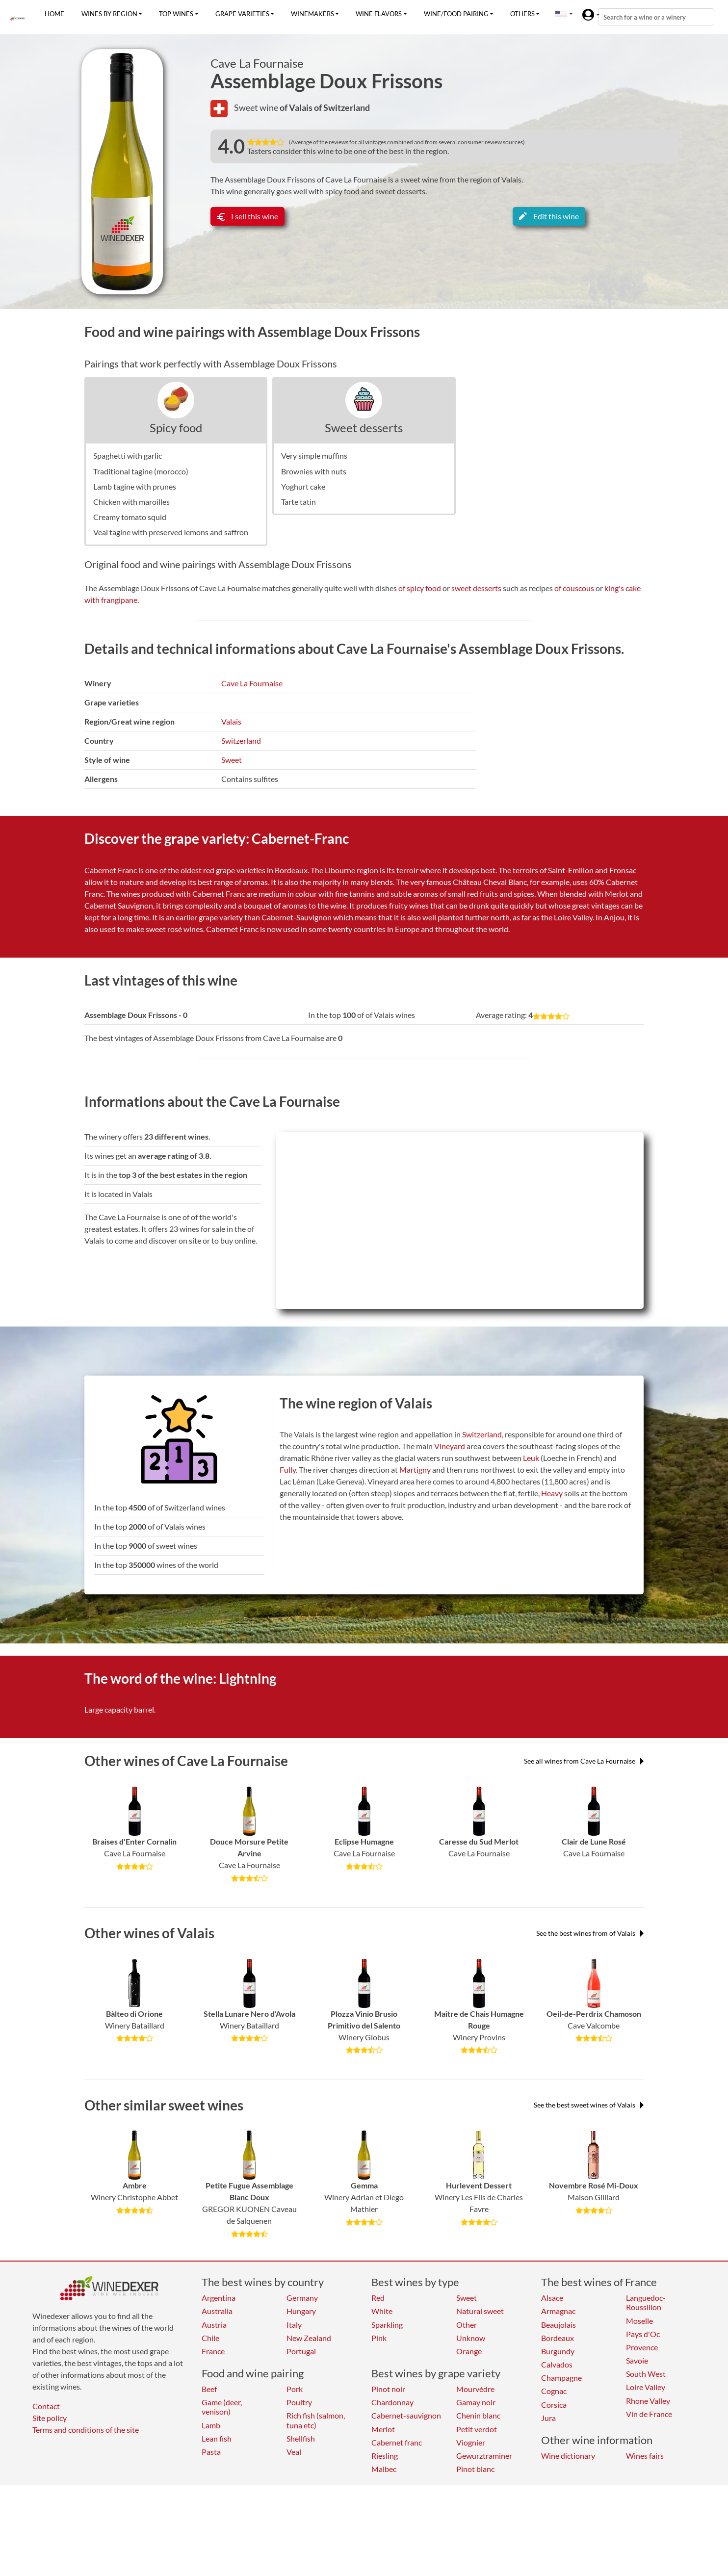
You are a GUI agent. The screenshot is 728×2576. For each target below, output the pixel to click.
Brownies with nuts (313, 471)
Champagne (561, 2377)
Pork (294, 2389)
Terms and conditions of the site (85, 2429)
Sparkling (387, 2324)
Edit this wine (549, 216)
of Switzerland (342, 107)
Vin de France (649, 2414)
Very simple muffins (314, 455)
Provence (642, 2347)
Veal (293, 2451)
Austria (214, 2324)
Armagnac (558, 2311)
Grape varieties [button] (242, 14)
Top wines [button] (176, 14)
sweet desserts (476, 588)
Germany (302, 2297)
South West (646, 2373)
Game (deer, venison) (222, 2406)
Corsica (554, 2404)
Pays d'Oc (643, 2334)
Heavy (552, 1493)
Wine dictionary (568, 2455)
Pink (379, 2337)
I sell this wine (247, 216)
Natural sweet (480, 2311)
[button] (561, 14)
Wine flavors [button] (379, 14)
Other (466, 2324)
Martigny (415, 1469)
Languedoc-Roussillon (646, 2302)
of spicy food (419, 588)
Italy (294, 2324)
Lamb (211, 2425)
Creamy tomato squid (129, 516)
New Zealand (308, 2337)
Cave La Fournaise (257, 63)
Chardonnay (392, 2402)
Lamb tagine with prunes (134, 486)
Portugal (301, 2351)
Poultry (299, 2402)
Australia (217, 2311)
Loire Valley (645, 2387)
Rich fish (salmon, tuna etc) (315, 2420)
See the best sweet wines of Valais (589, 2105)
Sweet (231, 759)
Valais (231, 721)
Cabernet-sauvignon (406, 2415)
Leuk (531, 1457)
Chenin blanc (478, 2415)
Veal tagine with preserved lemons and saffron (170, 532)
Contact (46, 2406)
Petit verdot (476, 2429)
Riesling (384, 2455)
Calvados (556, 2364)
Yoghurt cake (303, 486)
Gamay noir (475, 2402)
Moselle (639, 2320)
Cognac (554, 2390)
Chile (210, 2337)
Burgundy (557, 2351)
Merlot (383, 2429)
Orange (469, 2351)
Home (54, 14)
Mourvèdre (475, 2389)
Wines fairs (645, 2455)
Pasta (211, 2451)
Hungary (301, 2311)
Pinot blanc (475, 2468)
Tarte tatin (298, 501)
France (213, 2351)
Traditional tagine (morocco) (140, 471)
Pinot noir (388, 2389)
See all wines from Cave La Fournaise (584, 1761)
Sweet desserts (364, 427)
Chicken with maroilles (131, 501)
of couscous (574, 588)
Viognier (470, 2442)
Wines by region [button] (109, 14)
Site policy (49, 2417)
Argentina (218, 2297)
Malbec (383, 2468)
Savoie (637, 2360)
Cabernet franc (396, 2442)
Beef (209, 2389)
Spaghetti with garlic (127, 455)
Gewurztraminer (484, 2455)
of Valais (297, 107)
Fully (288, 1469)
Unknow (470, 2337)
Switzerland (241, 740)
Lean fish (217, 2438)
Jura (548, 2417)
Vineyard (449, 1446)
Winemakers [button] (312, 14)
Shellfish (300, 2438)
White (381, 2311)
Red (378, 2297)
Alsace (552, 2297)
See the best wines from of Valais (590, 1933)
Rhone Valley (648, 2400)
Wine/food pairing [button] (456, 14)
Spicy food (176, 427)
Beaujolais (558, 2324)
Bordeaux (557, 2337)
